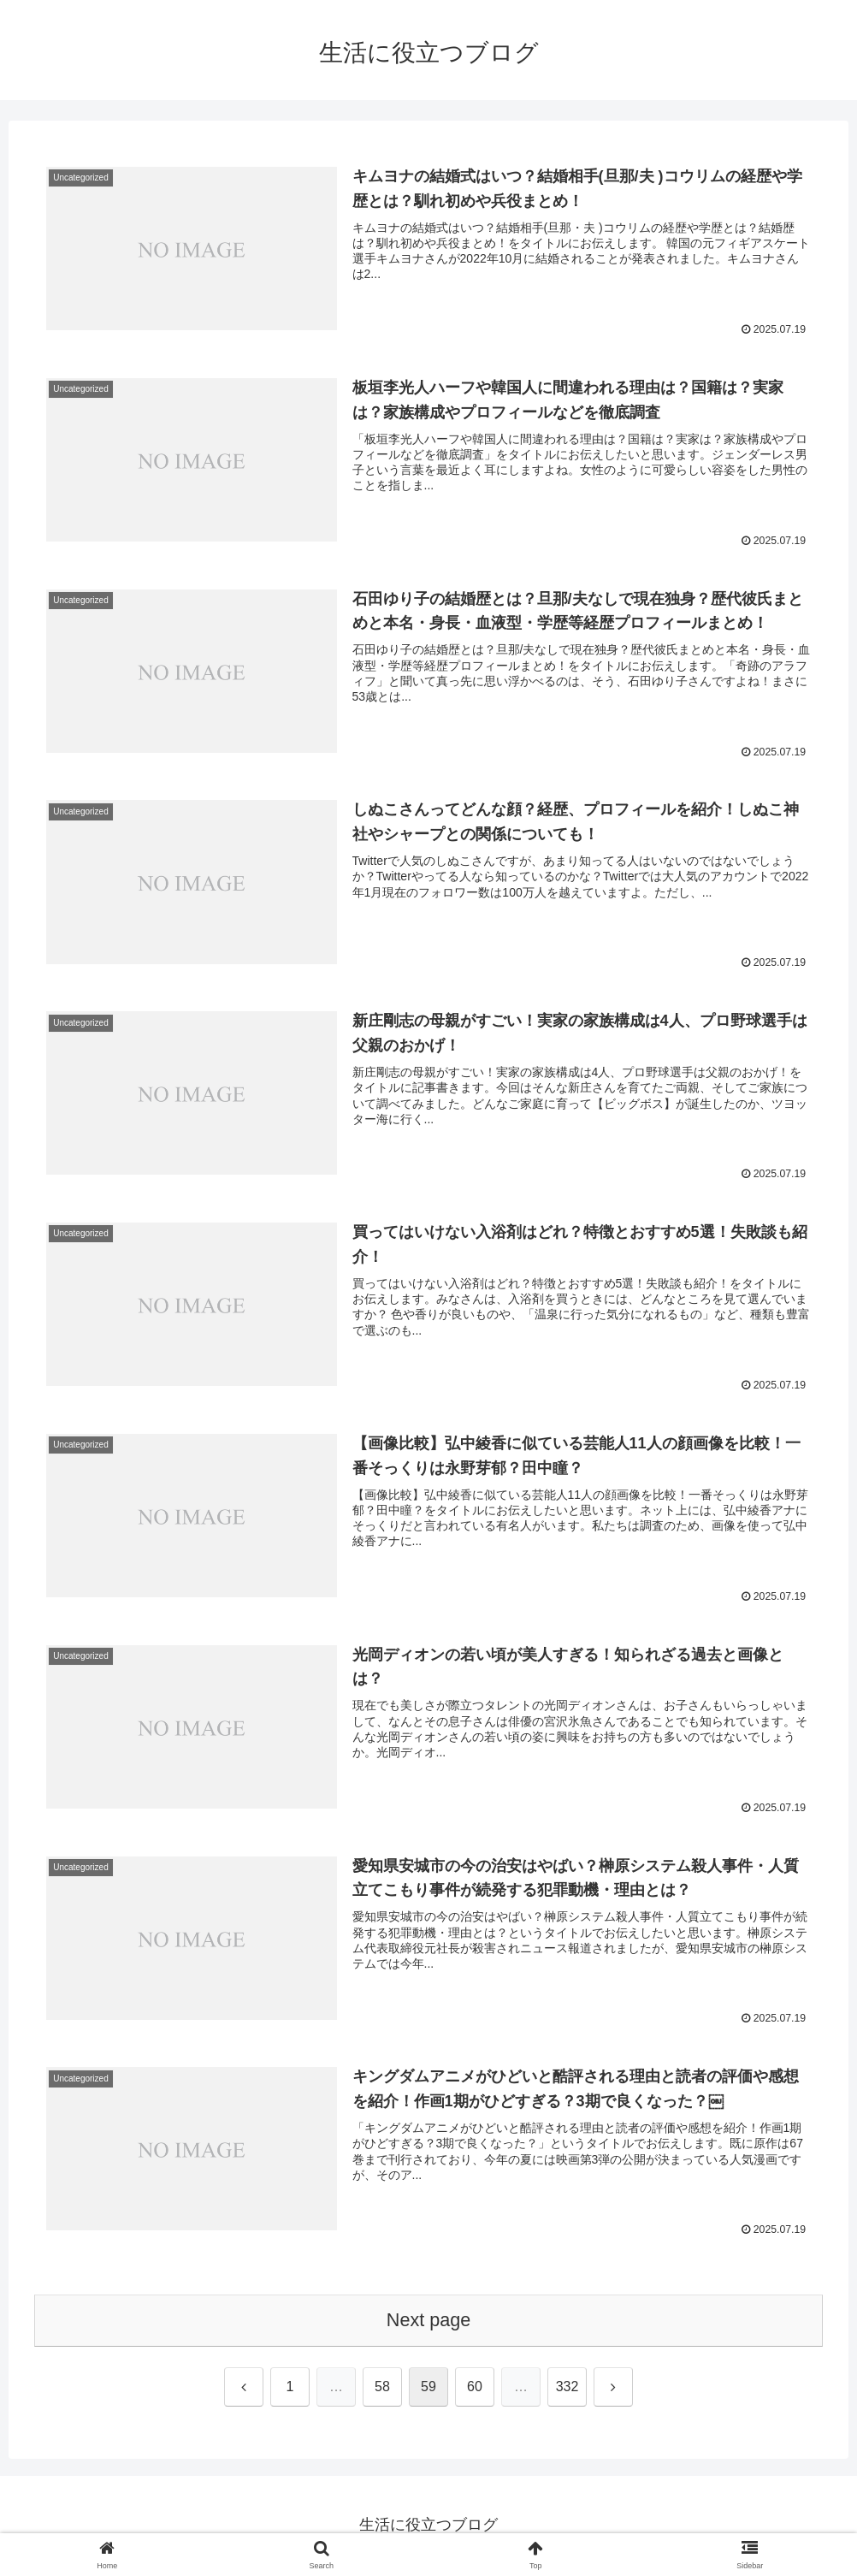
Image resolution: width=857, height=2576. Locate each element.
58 (382, 2388)
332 (567, 2388)
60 (474, 2388)
